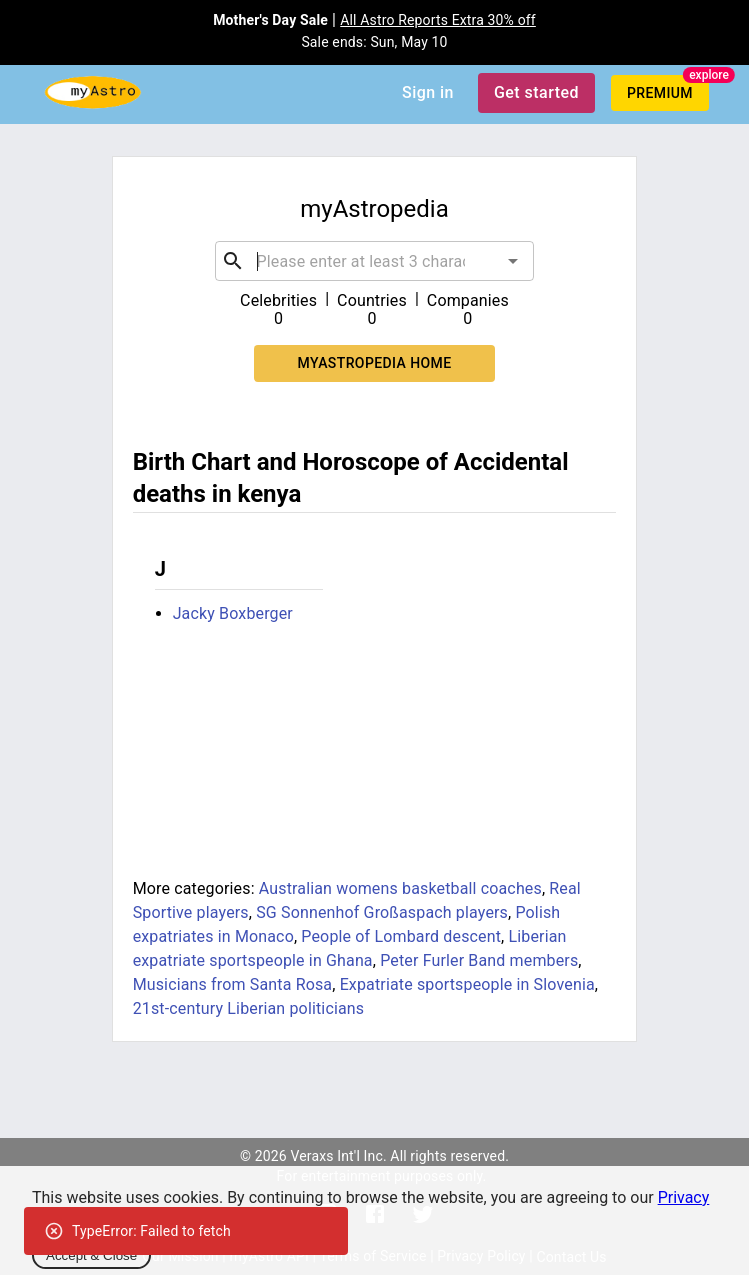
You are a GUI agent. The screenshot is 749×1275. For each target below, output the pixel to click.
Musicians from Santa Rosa (233, 984)
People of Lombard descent (401, 936)
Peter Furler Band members (479, 960)
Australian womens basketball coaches (400, 888)
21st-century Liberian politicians (249, 1008)
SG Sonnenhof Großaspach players (382, 912)
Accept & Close (91, 1255)
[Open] (513, 261)
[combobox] (375, 261)
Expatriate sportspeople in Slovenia (467, 984)
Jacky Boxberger (233, 613)
